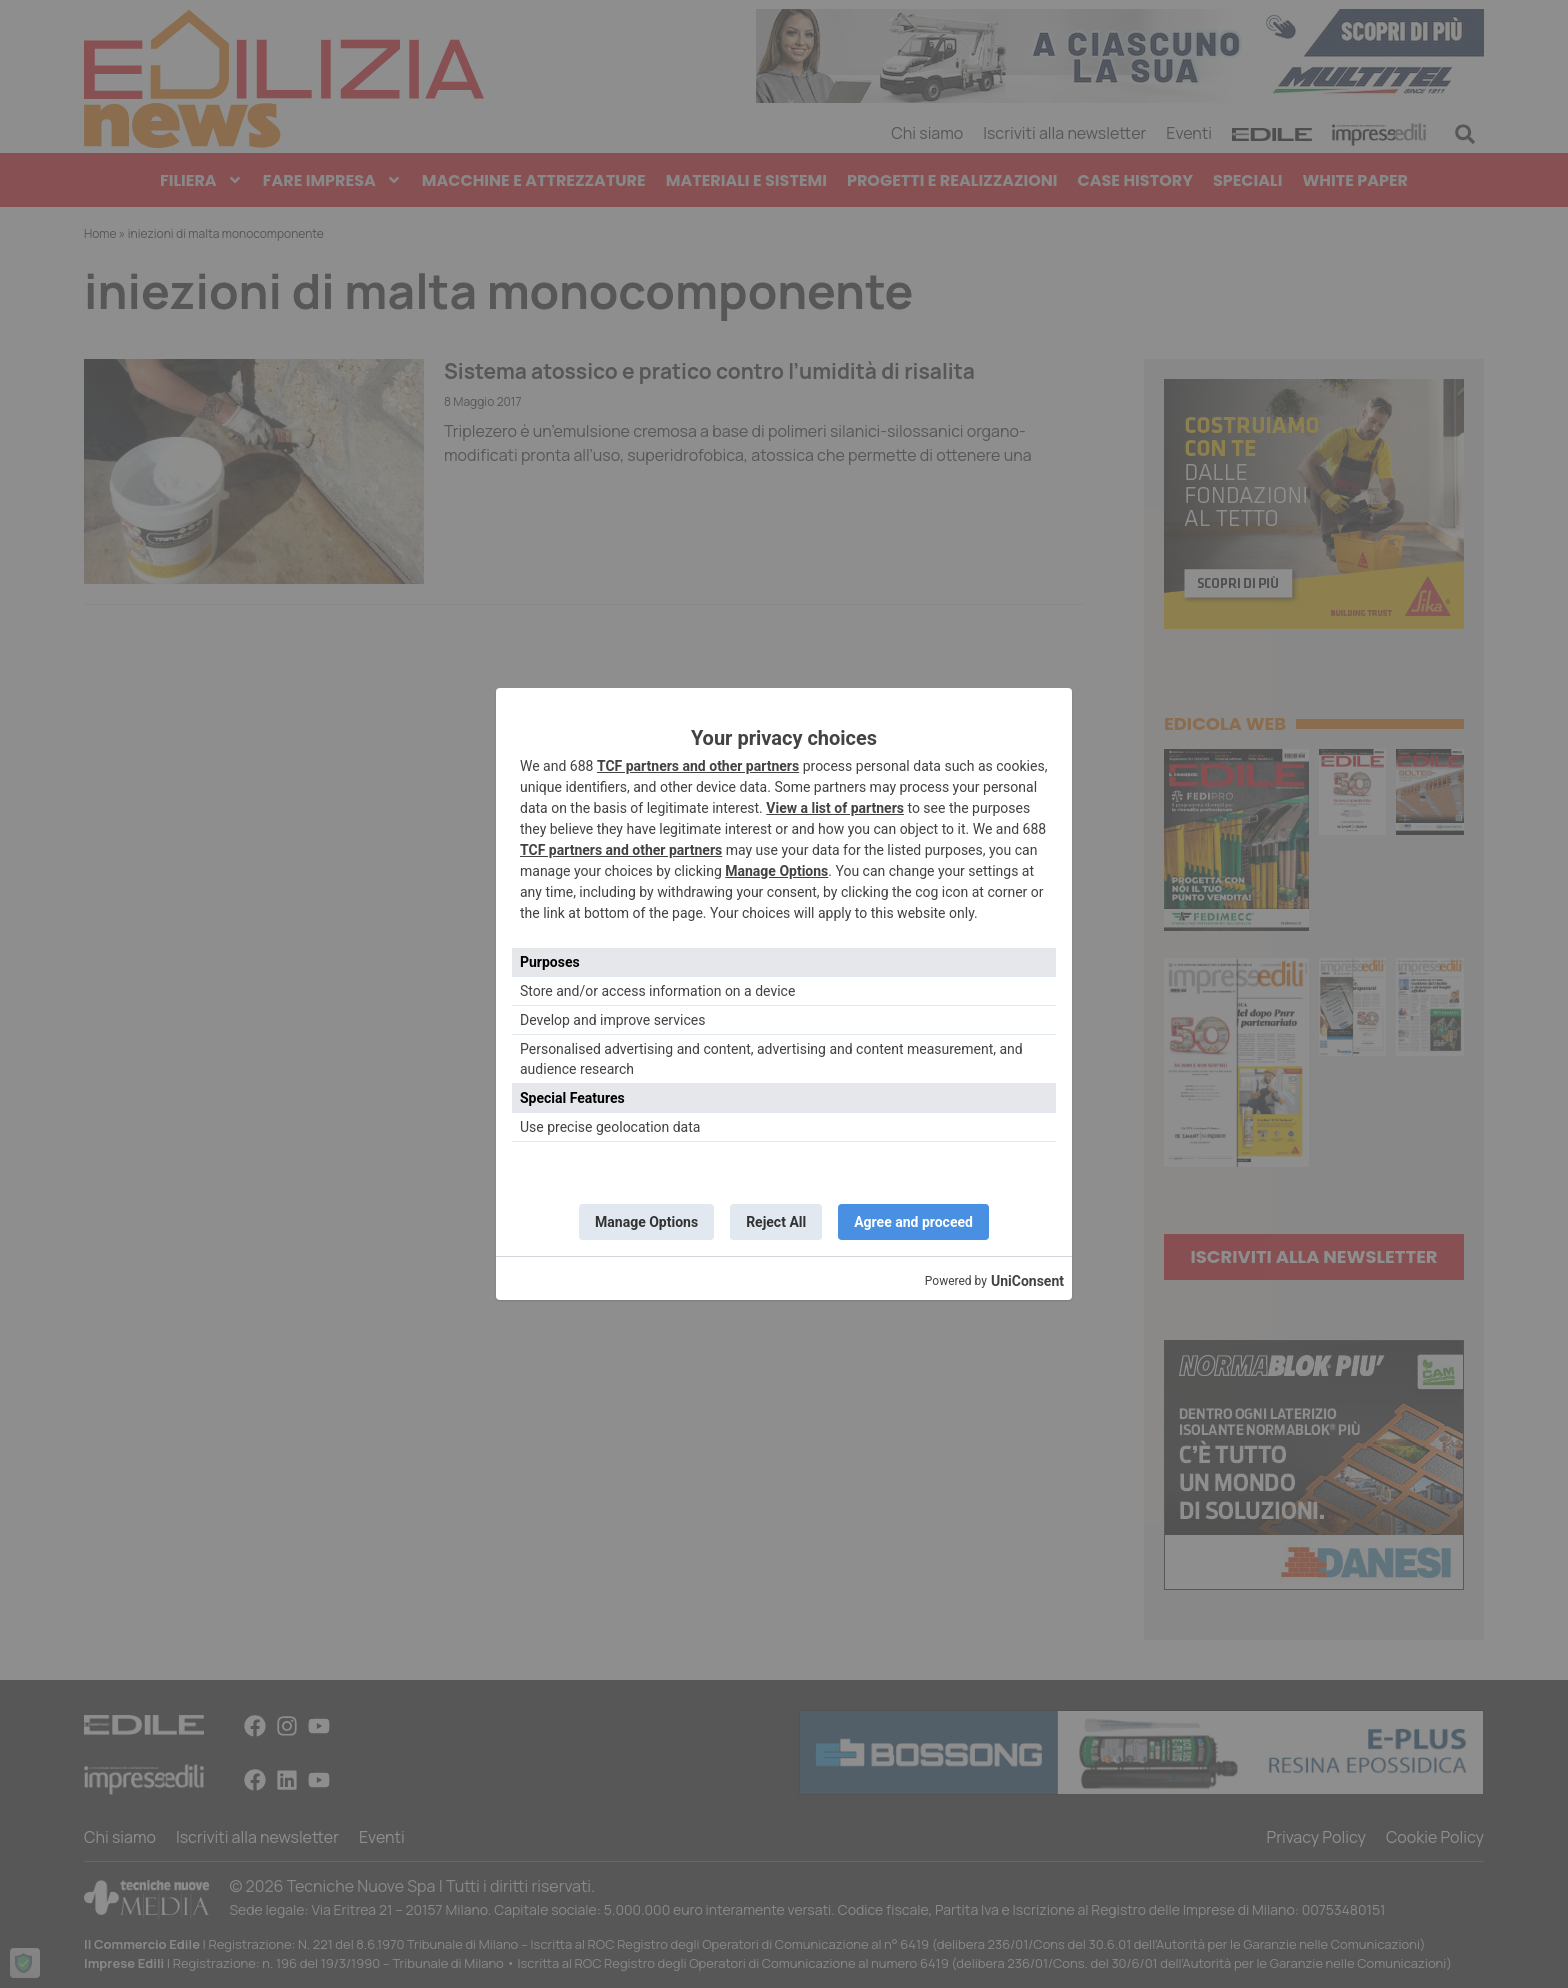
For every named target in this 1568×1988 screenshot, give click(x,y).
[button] (1465, 134)
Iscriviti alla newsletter (1064, 133)
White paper (1355, 180)
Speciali (1248, 180)
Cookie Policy (1435, 1837)
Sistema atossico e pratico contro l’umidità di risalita (709, 371)
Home (100, 233)
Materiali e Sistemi (746, 180)
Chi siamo (927, 133)
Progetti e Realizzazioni (952, 180)
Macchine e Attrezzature (534, 180)
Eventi (1189, 133)
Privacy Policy (1315, 1837)
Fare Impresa (332, 180)
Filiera (201, 180)
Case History (1135, 180)
